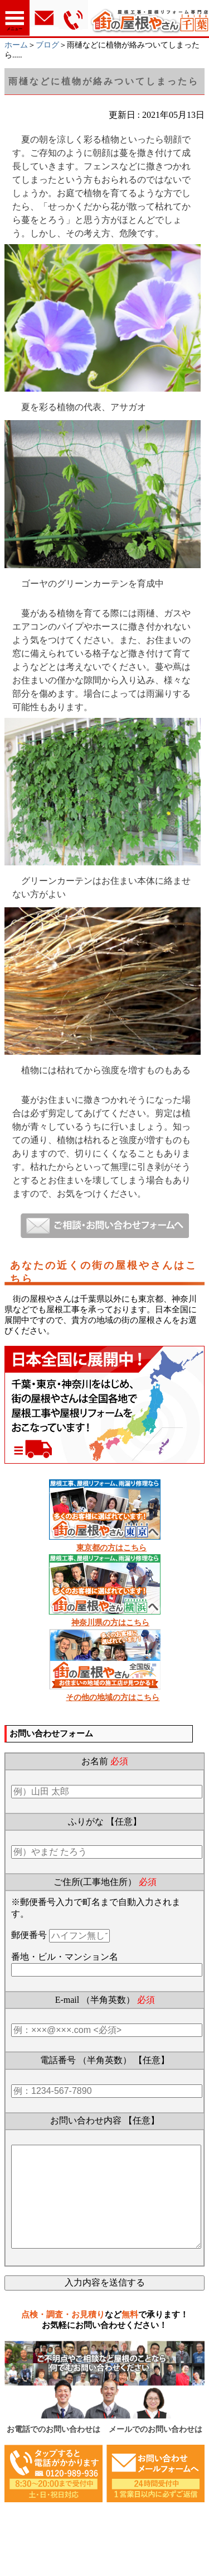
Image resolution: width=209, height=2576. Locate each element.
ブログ (47, 45)
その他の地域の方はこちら (112, 1697)
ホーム (16, 45)
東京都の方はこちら (111, 1548)
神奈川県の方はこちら (110, 1622)
